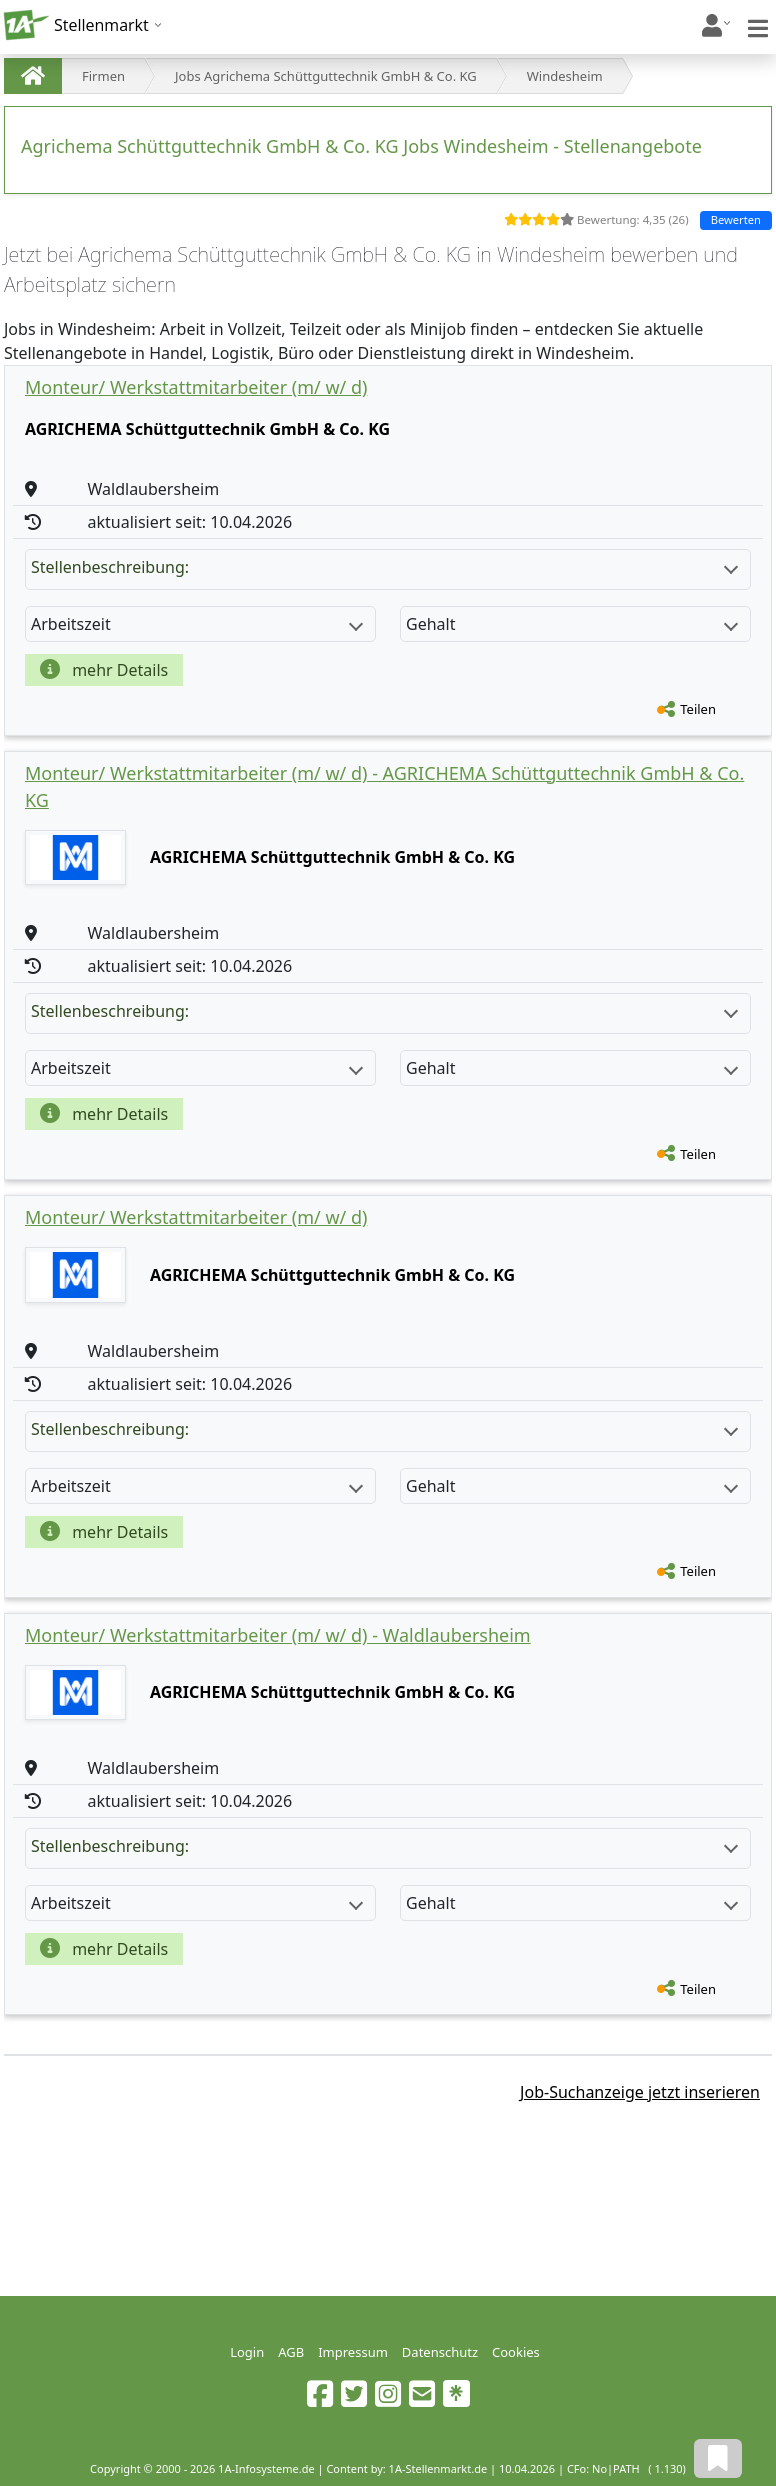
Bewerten (736, 219)
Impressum (353, 2352)
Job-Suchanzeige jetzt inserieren (640, 2092)
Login (247, 2352)
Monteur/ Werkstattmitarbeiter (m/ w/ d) (196, 387)
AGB (291, 2352)
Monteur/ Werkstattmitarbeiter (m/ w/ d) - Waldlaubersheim (278, 1635)
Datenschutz (440, 2352)
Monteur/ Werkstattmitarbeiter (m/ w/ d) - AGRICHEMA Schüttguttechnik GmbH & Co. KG (384, 786)
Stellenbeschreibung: (384, 567)
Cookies (516, 2352)
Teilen (698, 709)
